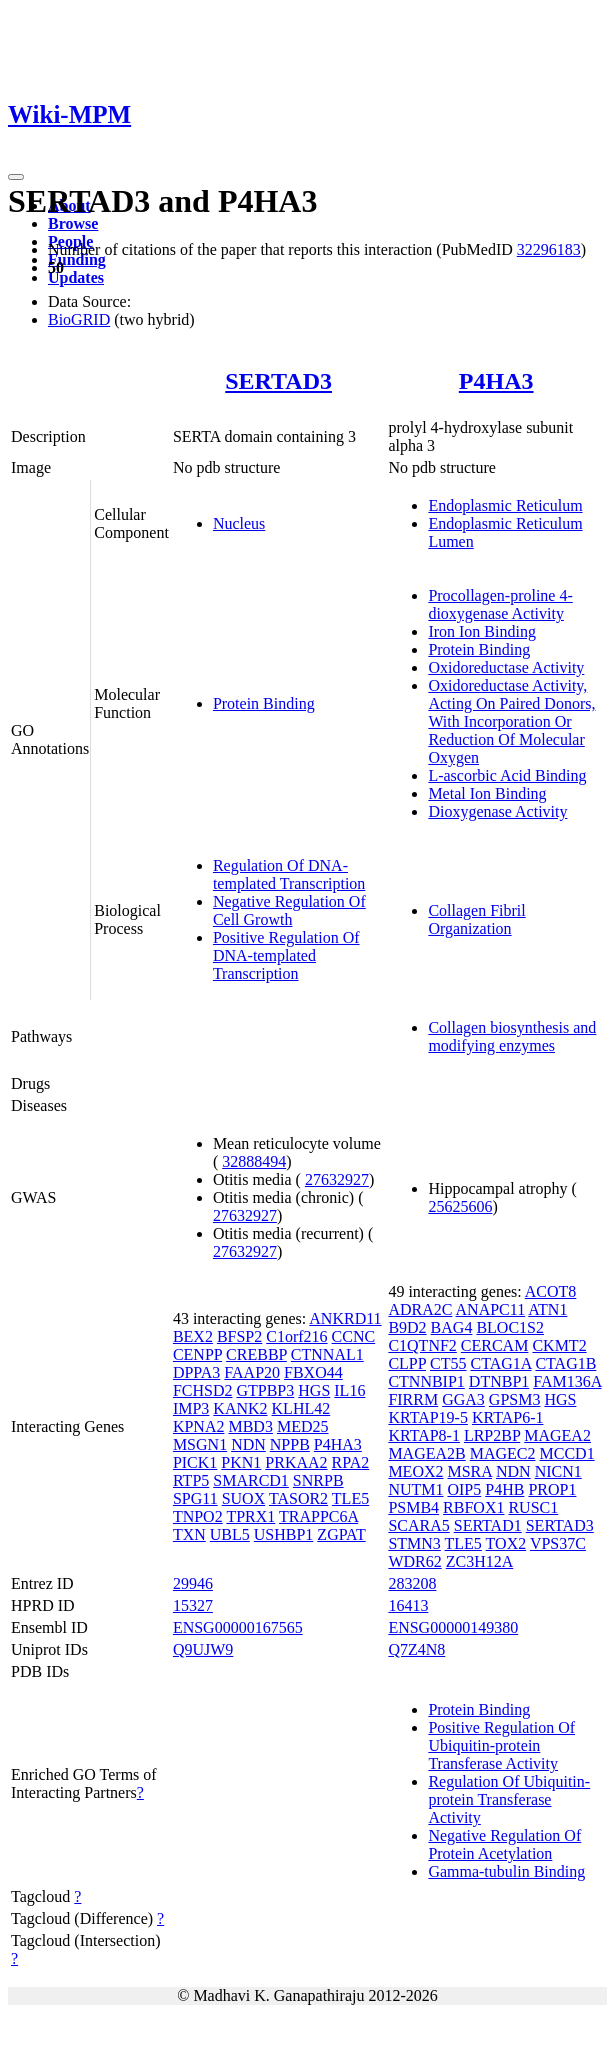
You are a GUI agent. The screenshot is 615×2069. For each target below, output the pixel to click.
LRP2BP (492, 1435)
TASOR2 (298, 1498)
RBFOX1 (473, 1507)
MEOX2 (415, 1471)
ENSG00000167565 (238, 1627)
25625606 (460, 1206)
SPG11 (195, 1498)
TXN (189, 1534)
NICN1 (558, 1471)
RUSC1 (533, 1507)
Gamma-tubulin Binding (506, 1871)
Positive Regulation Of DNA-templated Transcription (286, 955)
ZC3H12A (480, 1561)
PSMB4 (413, 1507)
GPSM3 (515, 1399)
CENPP (197, 1354)
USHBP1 (284, 1534)
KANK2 (240, 1408)
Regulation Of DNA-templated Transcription (289, 874)
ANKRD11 (345, 1318)
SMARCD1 (251, 1480)
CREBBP (256, 1354)
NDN (248, 1444)
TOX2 (506, 1543)
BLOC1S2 (510, 1327)
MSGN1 (200, 1444)
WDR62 (414, 1561)
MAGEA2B (426, 1453)
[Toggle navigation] (16, 177)
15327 (193, 1605)
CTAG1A (500, 1363)
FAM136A (567, 1381)
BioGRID (79, 319)
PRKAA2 (296, 1462)
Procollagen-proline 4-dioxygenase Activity (500, 604)
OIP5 (464, 1489)
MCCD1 (567, 1453)
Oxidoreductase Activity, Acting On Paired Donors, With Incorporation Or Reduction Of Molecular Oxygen (511, 721)
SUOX (244, 1498)
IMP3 (191, 1408)
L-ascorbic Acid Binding (507, 775)
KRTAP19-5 (428, 1417)
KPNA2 (199, 1426)
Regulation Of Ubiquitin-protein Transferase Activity (509, 1799)
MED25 (303, 1426)
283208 (412, 1583)
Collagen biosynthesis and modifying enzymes (512, 1036)
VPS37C (558, 1543)
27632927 (337, 1179)
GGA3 (463, 1399)
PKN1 (241, 1462)
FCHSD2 (203, 1390)
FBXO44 (313, 1372)
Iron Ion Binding (482, 631)
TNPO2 (198, 1516)
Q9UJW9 (203, 1649)
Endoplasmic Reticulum (505, 505)
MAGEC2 (503, 1453)
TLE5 (350, 1498)
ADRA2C (420, 1309)
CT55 (448, 1363)
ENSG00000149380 (453, 1627)
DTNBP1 (499, 1381)
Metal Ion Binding (487, 793)
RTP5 (191, 1480)
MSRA (469, 1471)
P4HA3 (496, 381)
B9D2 (407, 1327)
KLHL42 (301, 1408)
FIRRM (413, 1399)
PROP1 (552, 1489)
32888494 (254, 1161)
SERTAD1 (488, 1525)
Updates (76, 277)
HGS (314, 1390)
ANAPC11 (491, 1309)
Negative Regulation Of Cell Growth (289, 910)
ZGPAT (341, 1534)
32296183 (549, 249)
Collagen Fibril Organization (476, 919)
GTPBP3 (265, 1390)
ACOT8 (551, 1291)
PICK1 (195, 1462)
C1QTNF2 (422, 1345)
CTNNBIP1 (426, 1381)
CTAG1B (565, 1363)
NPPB (290, 1444)
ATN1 (547, 1309)
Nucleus (239, 523)
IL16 (349, 1390)
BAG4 (452, 1327)
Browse (73, 223)
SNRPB (318, 1480)
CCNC (354, 1336)
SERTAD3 (278, 381)
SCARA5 (418, 1525)
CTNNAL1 (327, 1354)
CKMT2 (559, 1345)
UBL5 (230, 1534)
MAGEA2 (557, 1435)
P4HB (504, 1489)
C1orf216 (296, 1336)
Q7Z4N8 (416, 1649)
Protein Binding (264, 703)
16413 (408, 1605)
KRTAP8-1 (424, 1435)
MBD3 (250, 1426)
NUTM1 (415, 1489)
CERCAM (495, 1345)
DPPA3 (196, 1372)
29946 (193, 1583)
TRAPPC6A (318, 1516)
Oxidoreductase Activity (506, 667)
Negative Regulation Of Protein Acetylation (504, 1844)
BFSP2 (239, 1336)
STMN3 (414, 1543)
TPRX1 (250, 1516)
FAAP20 (252, 1372)
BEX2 (193, 1336)
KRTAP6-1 (508, 1417)
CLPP (407, 1363)
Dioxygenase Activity (497, 811)
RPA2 (351, 1462)
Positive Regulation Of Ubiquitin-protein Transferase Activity (501, 1745)
